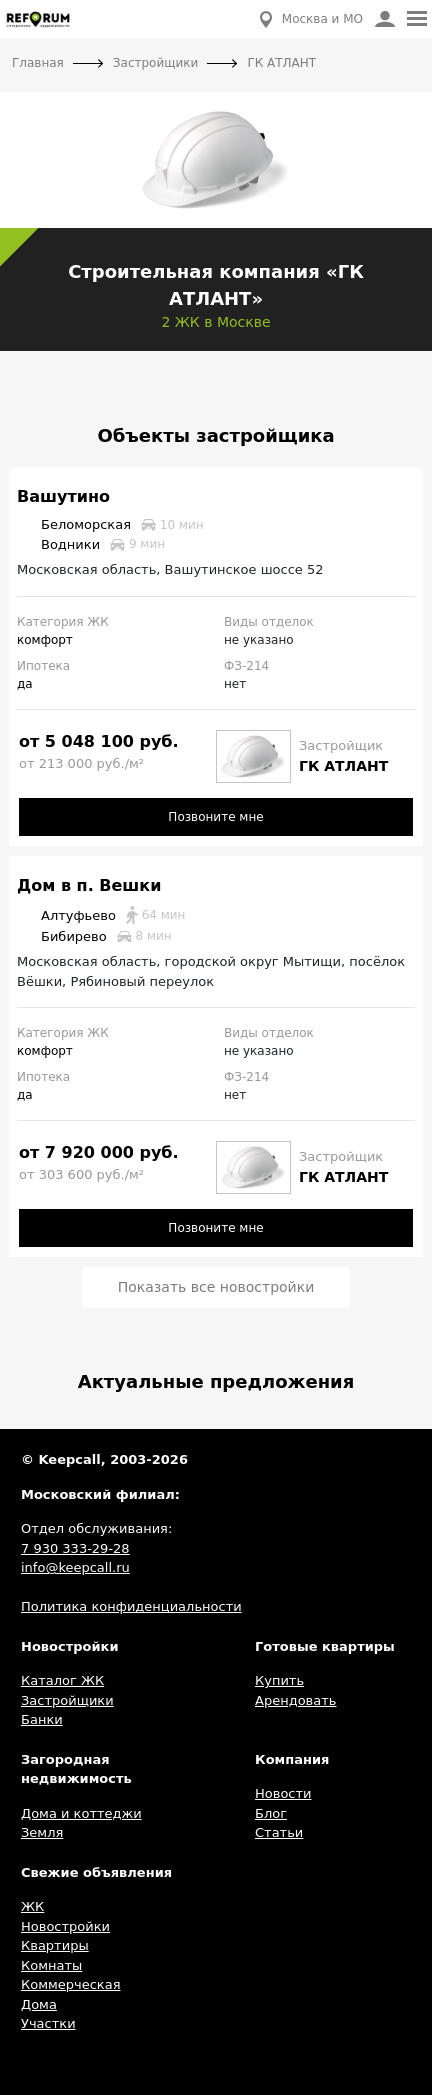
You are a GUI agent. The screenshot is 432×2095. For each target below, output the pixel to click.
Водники (91, 545)
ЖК (32, 1906)
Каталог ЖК (62, 1680)
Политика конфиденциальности (131, 1606)
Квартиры (55, 1945)
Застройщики (67, 1700)
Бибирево (94, 936)
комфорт (45, 640)
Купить (279, 1680)
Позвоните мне (215, 817)
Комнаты (51, 1965)
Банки (42, 1719)
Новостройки (65, 1926)
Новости (283, 1793)
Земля (42, 1832)
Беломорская (110, 525)
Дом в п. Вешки (89, 885)
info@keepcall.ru (75, 1567)
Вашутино (63, 496)
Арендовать (295, 1700)
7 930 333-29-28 (75, 1548)
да (25, 684)
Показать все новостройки (216, 1287)
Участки (48, 2023)
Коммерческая (71, 1984)
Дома (39, 2004)
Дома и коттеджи (81, 1813)
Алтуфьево (101, 915)
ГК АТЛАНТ (343, 766)
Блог (271, 1813)
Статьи (279, 1832)
